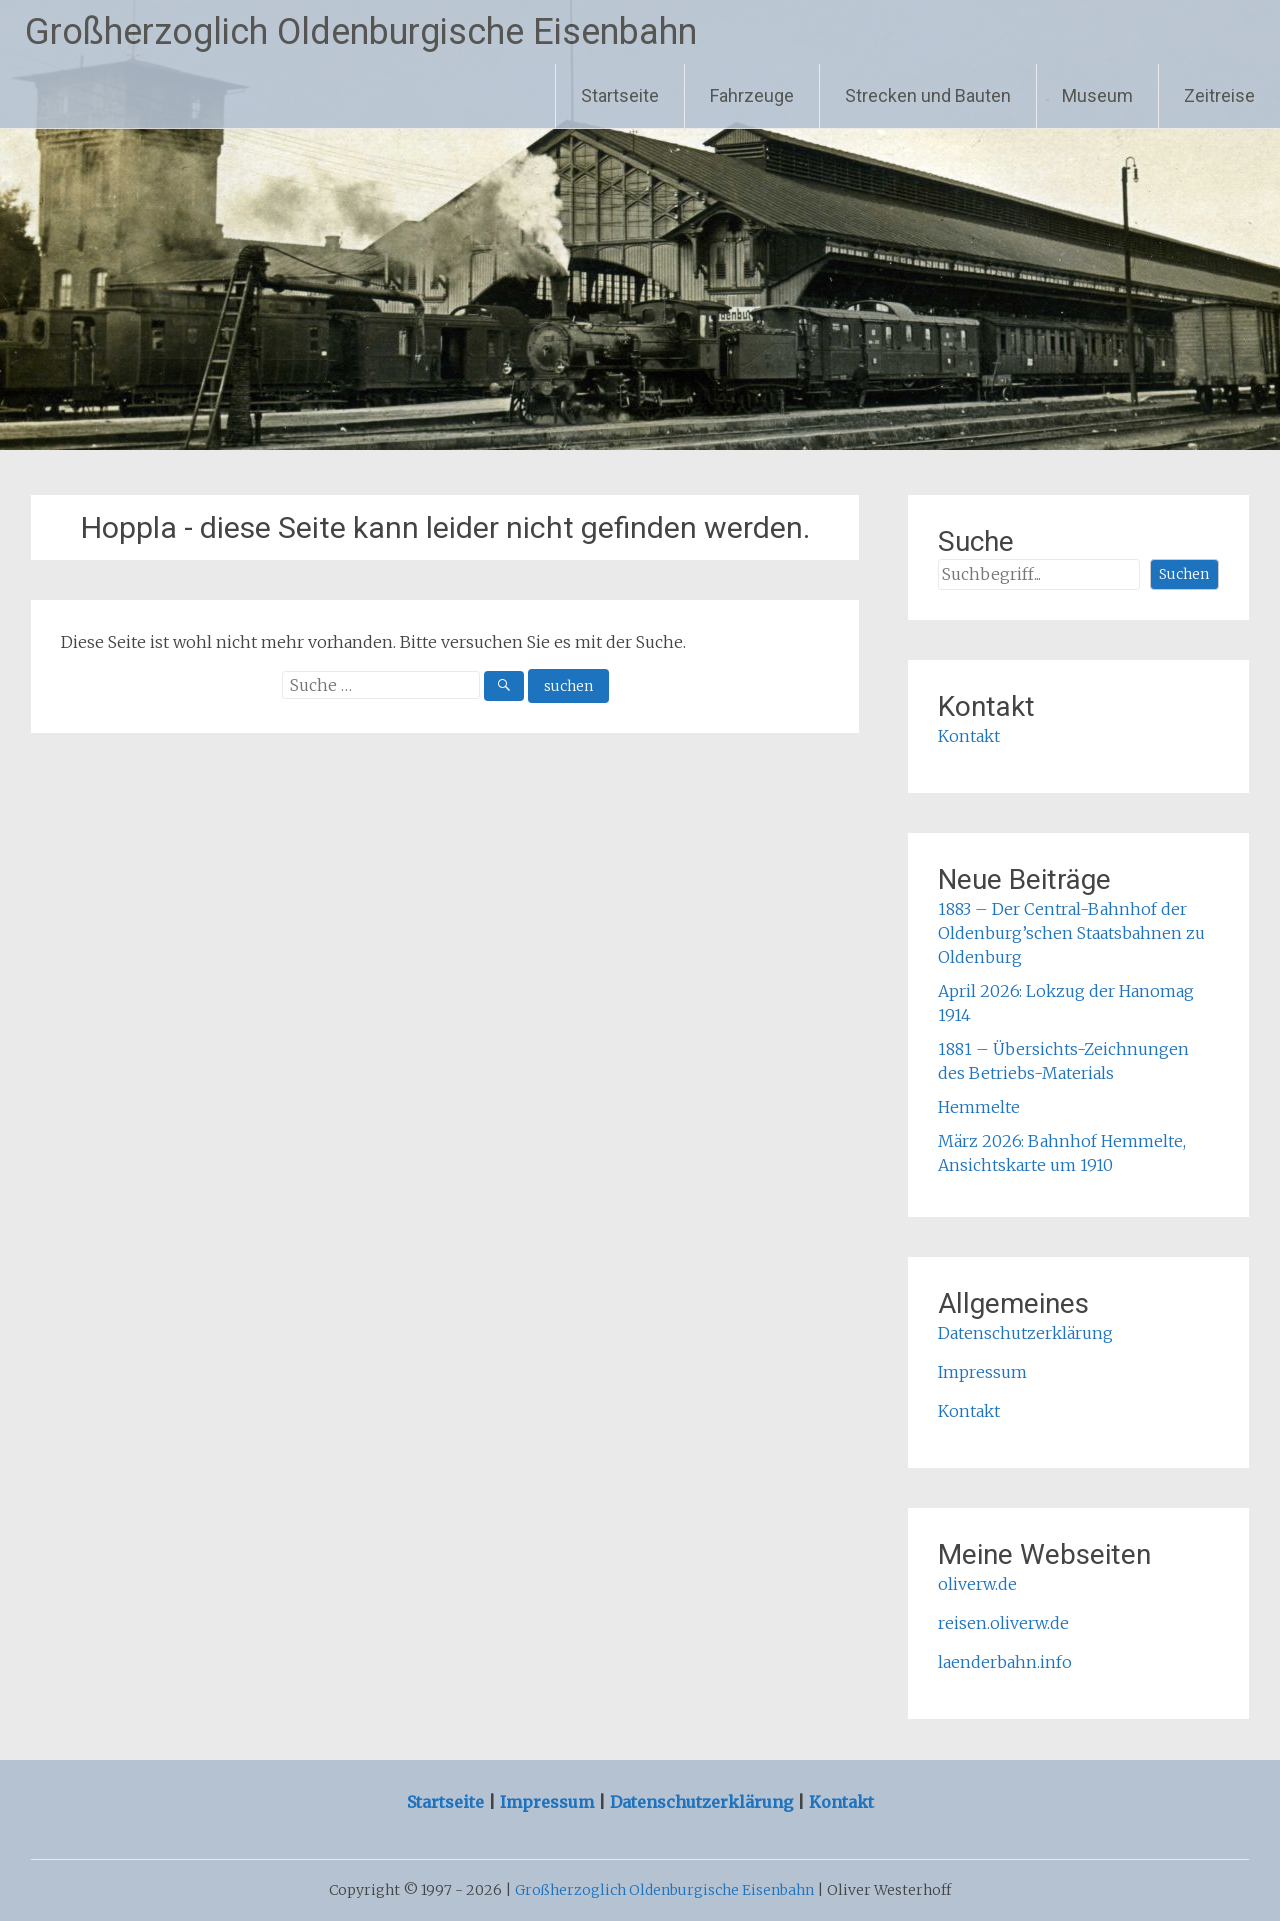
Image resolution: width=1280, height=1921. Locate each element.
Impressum (982, 1372)
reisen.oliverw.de (1003, 1623)
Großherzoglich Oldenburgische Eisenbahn (361, 32)
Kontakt (969, 736)
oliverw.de (977, 1584)
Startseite (620, 95)
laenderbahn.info (1005, 1662)
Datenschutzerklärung (1025, 1333)
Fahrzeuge (752, 95)
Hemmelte (979, 1107)
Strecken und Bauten (928, 95)
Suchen (1184, 574)
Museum (1097, 95)
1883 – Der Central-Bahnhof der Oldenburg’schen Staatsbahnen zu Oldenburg (1071, 933)
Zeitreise (1219, 95)
